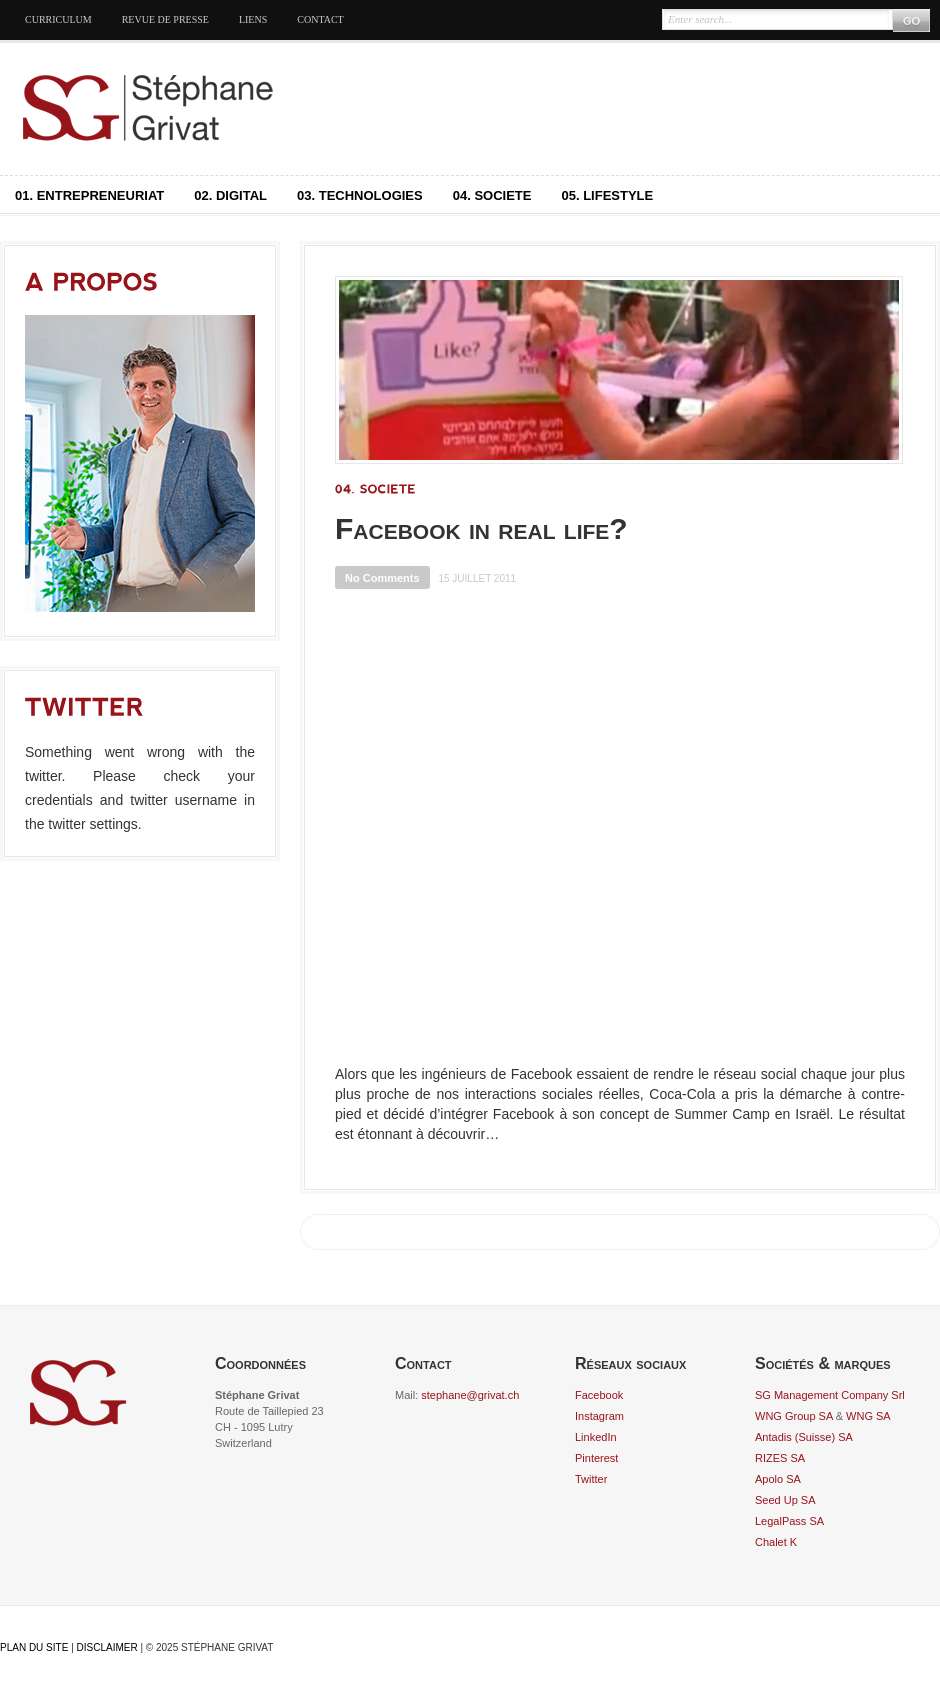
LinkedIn (596, 1437)
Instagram (599, 1416)
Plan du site (34, 1647)
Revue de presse (165, 19)
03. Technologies (360, 195)
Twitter (591, 1479)
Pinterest (596, 1458)
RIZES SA (780, 1458)
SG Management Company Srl (830, 1395)
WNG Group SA (794, 1416)
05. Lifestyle (607, 195)
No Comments (382, 578)
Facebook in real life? (481, 528)
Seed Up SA (785, 1500)
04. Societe (492, 195)
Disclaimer (107, 1647)
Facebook (599, 1395)
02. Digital (230, 195)
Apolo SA (778, 1479)
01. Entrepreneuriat (89, 195)
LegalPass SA (789, 1521)
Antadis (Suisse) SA (804, 1437)
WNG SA (868, 1416)
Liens (253, 19)
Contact (320, 19)
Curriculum (58, 19)
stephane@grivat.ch (470, 1395)
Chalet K (776, 1542)
